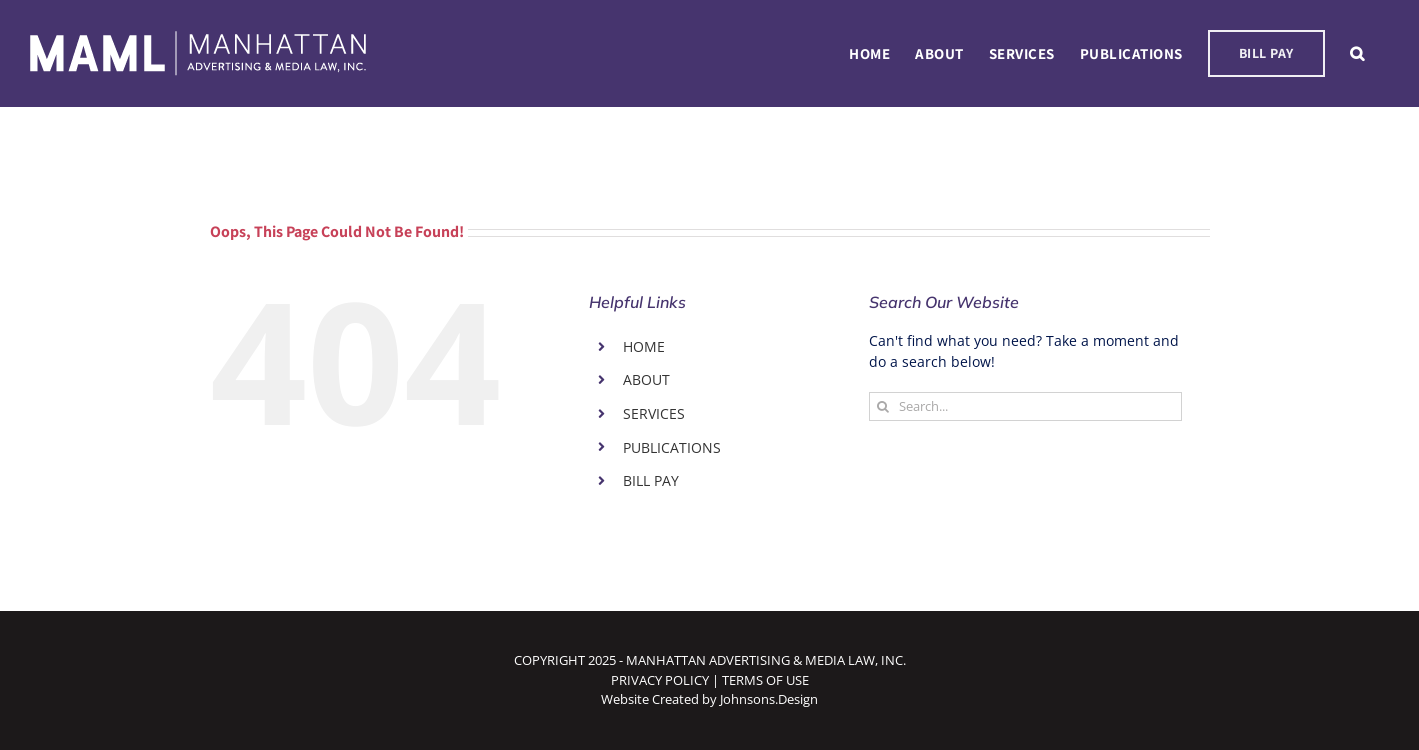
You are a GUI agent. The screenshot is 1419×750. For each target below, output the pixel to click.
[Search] (883, 406)
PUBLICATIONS (672, 447)
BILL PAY (651, 480)
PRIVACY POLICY (660, 680)
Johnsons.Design (769, 699)
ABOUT (646, 379)
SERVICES (654, 413)
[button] (1357, 53)
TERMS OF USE (765, 680)
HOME (644, 346)
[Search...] (1025, 406)
